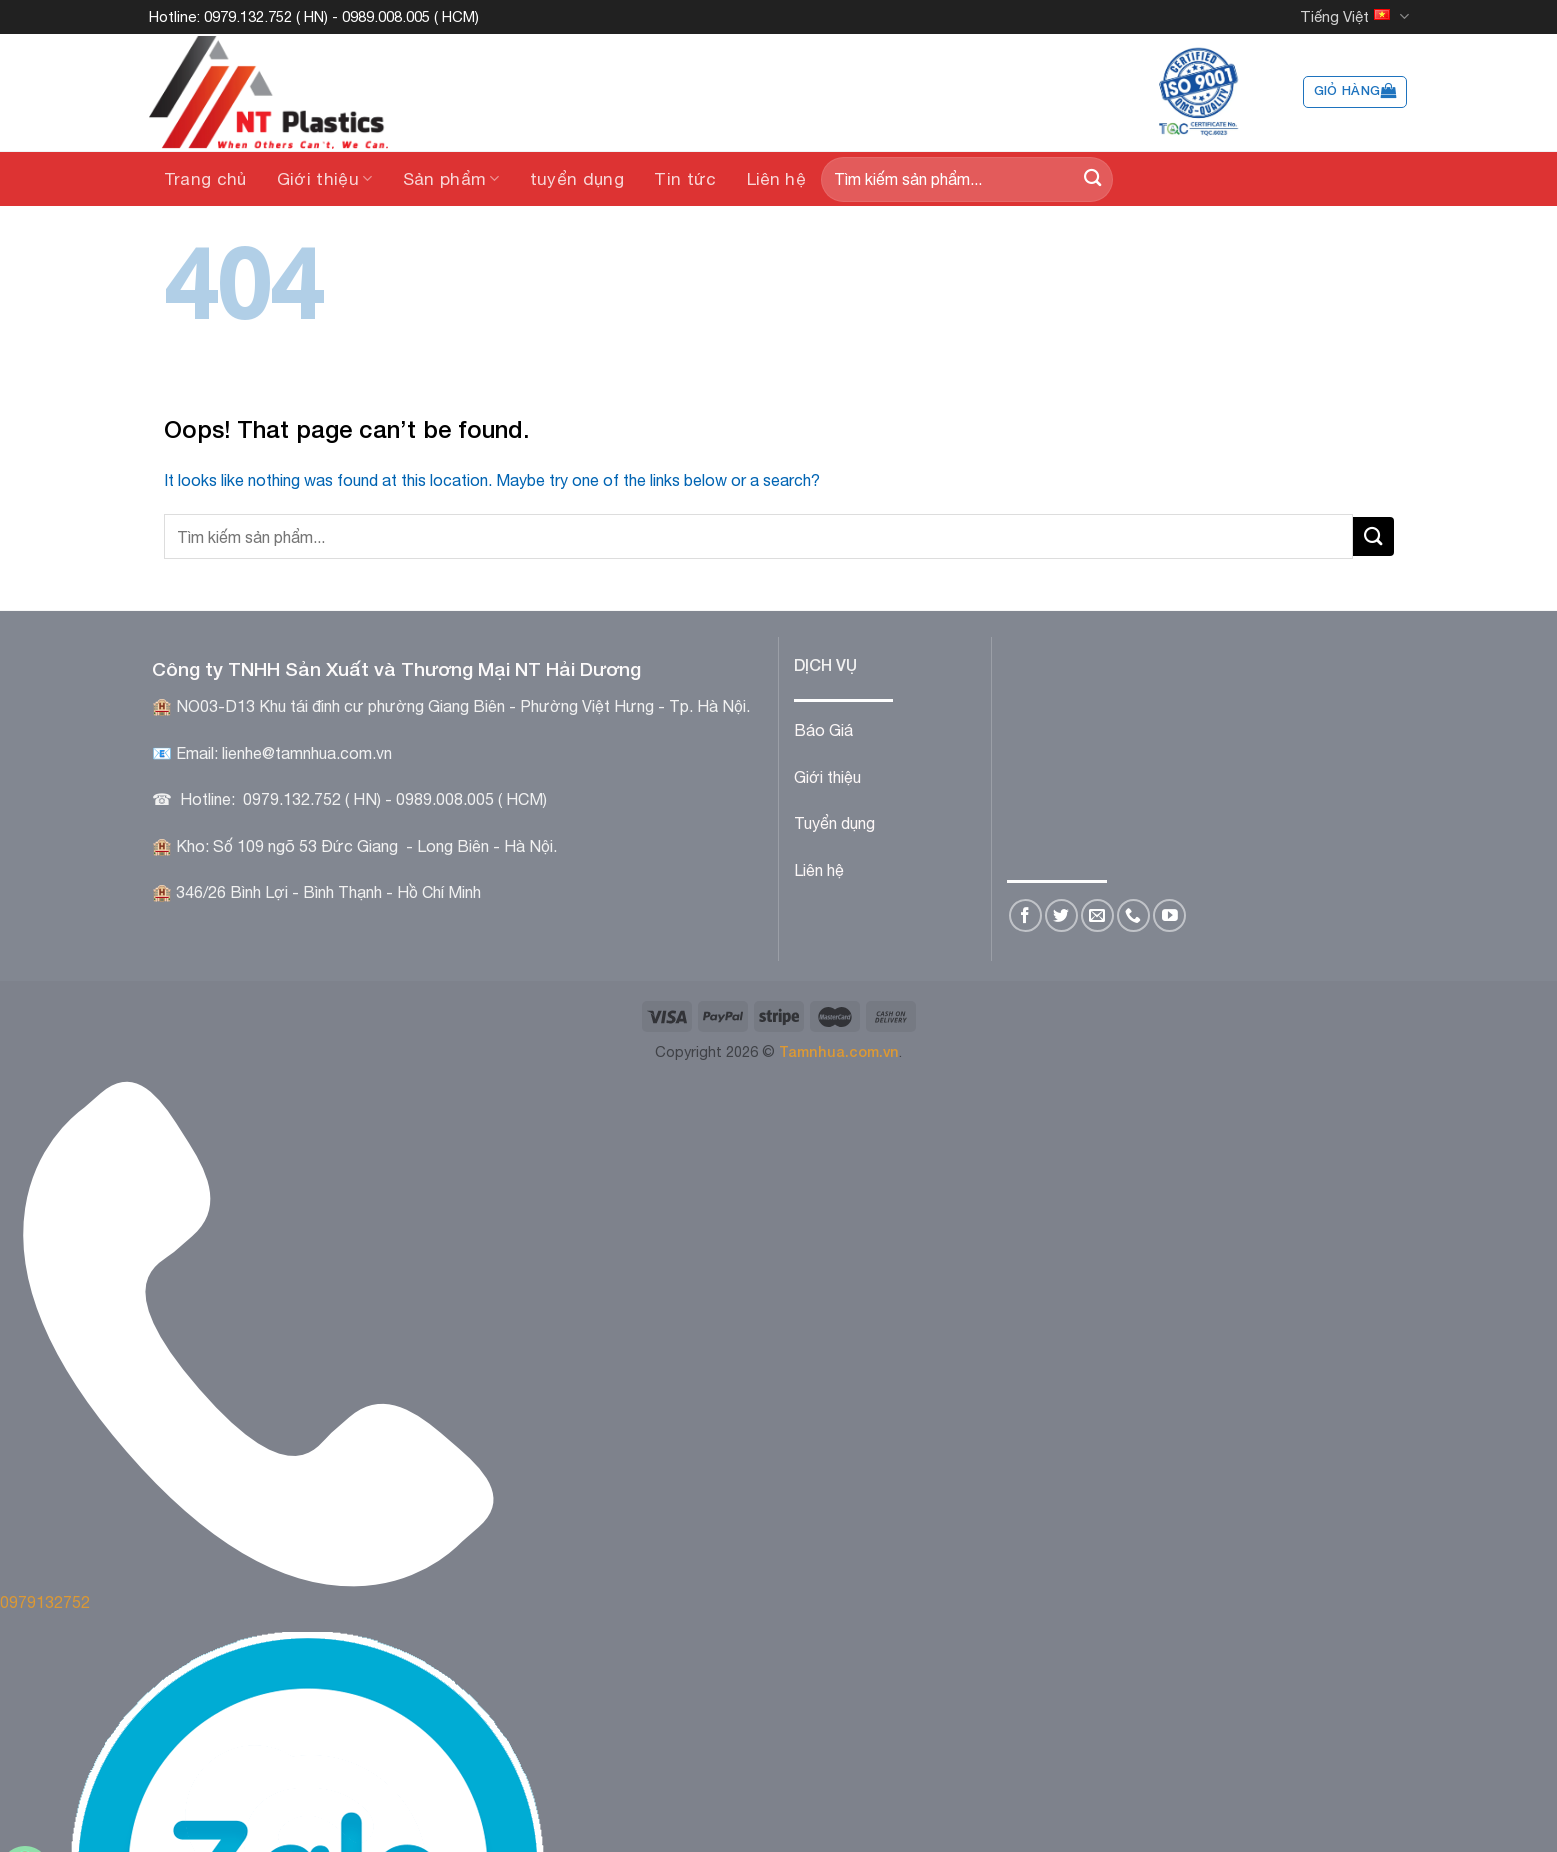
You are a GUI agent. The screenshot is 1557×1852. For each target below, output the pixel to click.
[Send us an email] (1097, 915)
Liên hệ (776, 179)
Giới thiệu (325, 179)
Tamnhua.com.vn (839, 1051)
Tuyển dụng (834, 823)
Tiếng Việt (1354, 16)
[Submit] (1092, 179)
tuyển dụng (577, 179)
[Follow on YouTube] (1169, 915)
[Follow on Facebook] (1025, 915)
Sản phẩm (451, 179)
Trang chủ (205, 179)
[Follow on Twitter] (1061, 915)
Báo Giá (823, 730)
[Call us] (1133, 915)
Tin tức (685, 179)
